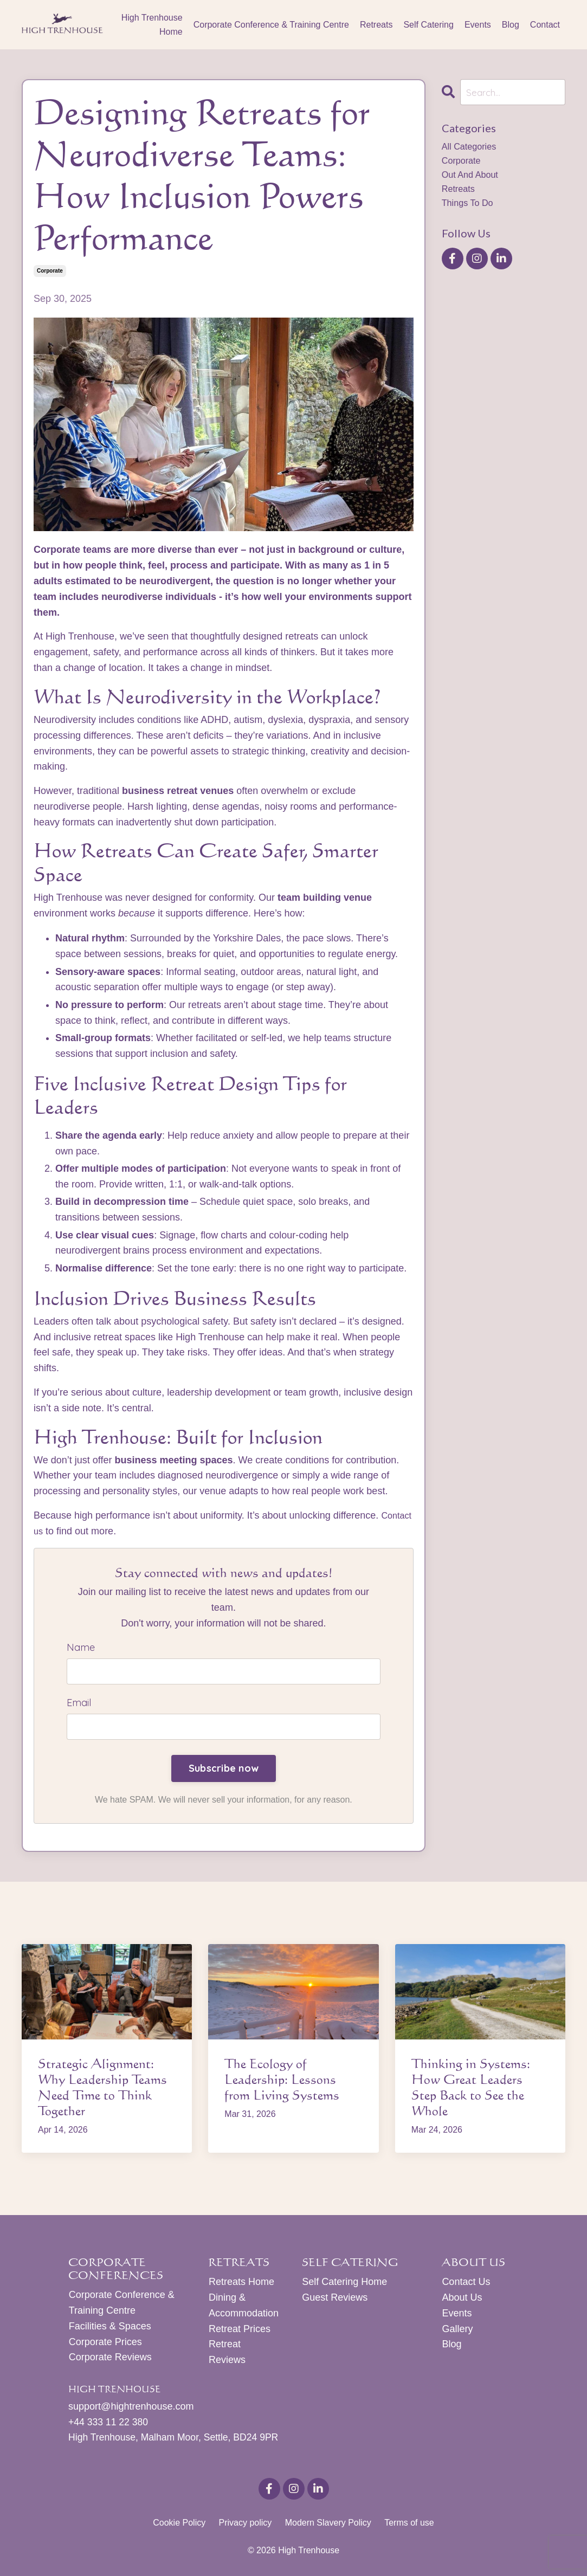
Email (79, 1703)
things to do (470, 210)
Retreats (376, 24)
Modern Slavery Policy (328, 2525)
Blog (510, 24)
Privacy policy (245, 2525)
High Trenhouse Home (152, 24)
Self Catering (428, 24)
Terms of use (409, 2525)
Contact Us (466, 2283)
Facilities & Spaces (109, 2327)
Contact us (57, 1531)
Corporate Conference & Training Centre (271, 24)
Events (478, 24)
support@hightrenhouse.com (130, 2408)
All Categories (472, 148)
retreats (460, 195)
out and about (473, 180)
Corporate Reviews (109, 2359)
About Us (462, 2299)
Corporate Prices (104, 2343)
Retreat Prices (239, 2330)
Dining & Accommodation (241, 2307)
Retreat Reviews (226, 2354)
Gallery (457, 2330)
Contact (545, 24)
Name (81, 1647)
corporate (50, 271)
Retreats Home (241, 2283)
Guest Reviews (334, 2299)
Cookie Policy (179, 2525)
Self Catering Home (344, 2283)
